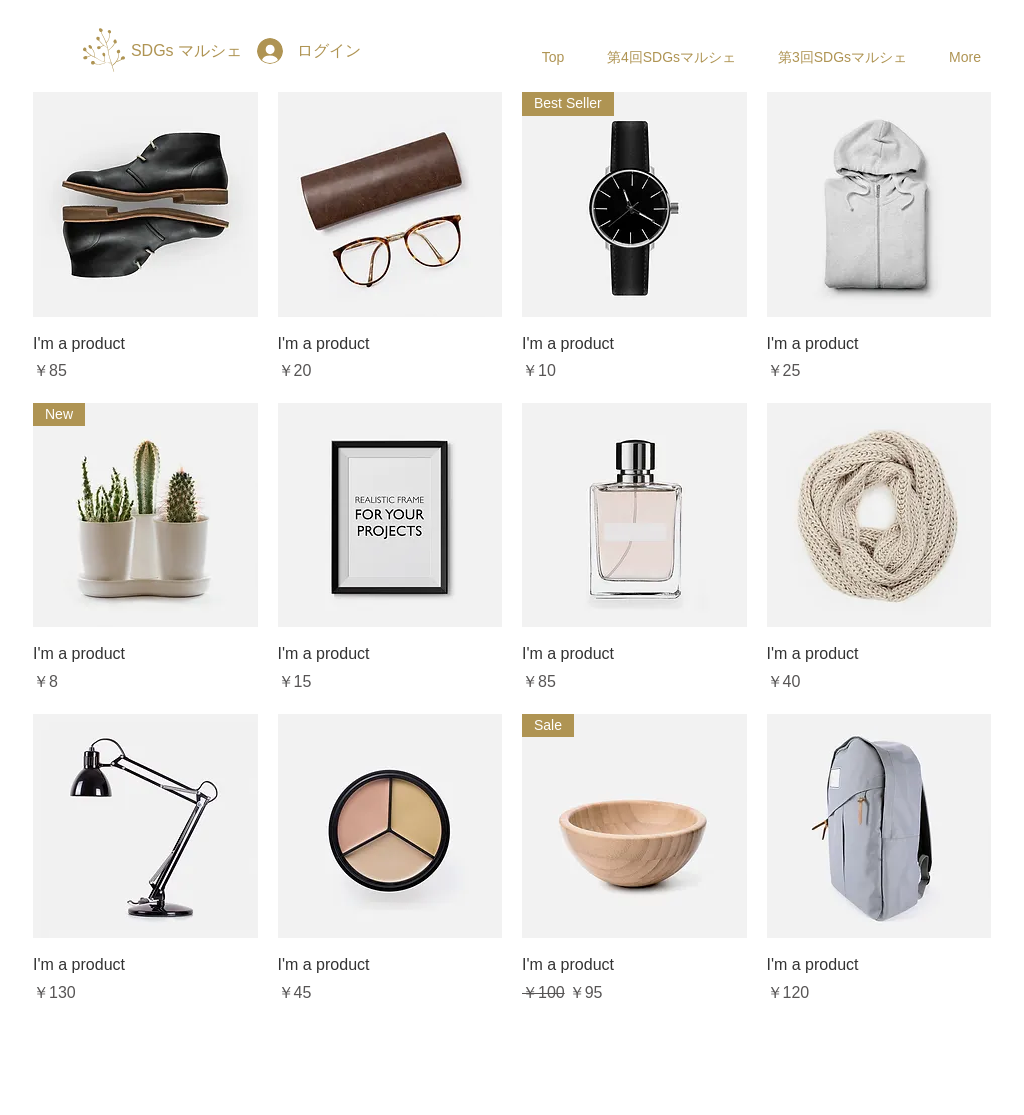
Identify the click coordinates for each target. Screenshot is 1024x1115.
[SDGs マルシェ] (186, 51)
